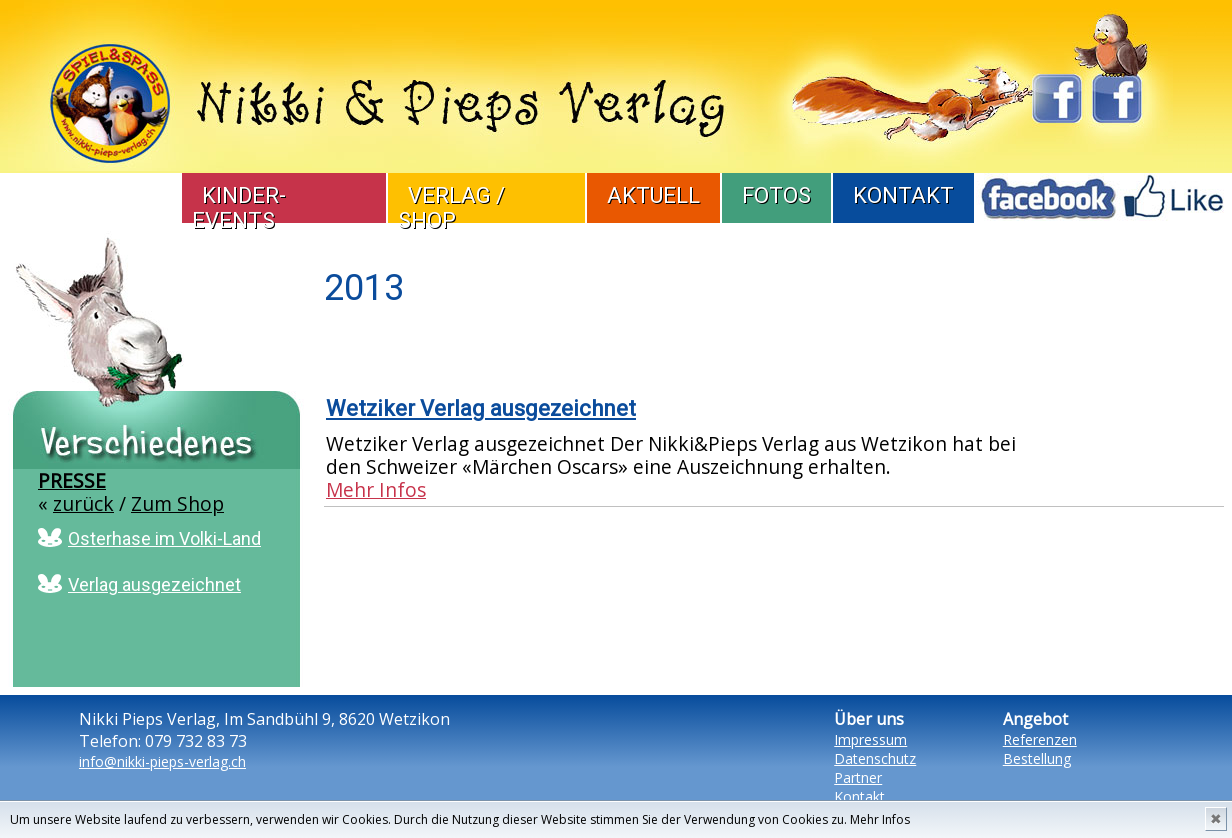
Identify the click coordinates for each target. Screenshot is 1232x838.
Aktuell (653, 195)
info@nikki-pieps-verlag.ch (162, 761)
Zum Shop (177, 503)
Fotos (776, 195)
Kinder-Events (239, 208)
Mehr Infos (880, 819)
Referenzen (1040, 739)
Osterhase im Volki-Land (164, 538)
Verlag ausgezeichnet (154, 584)
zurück (83, 503)
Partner (858, 777)
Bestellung (1037, 758)
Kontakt (903, 195)
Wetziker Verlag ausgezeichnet (481, 408)
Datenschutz (875, 758)
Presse (72, 480)
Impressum (870, 739)
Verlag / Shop (451, 208)
